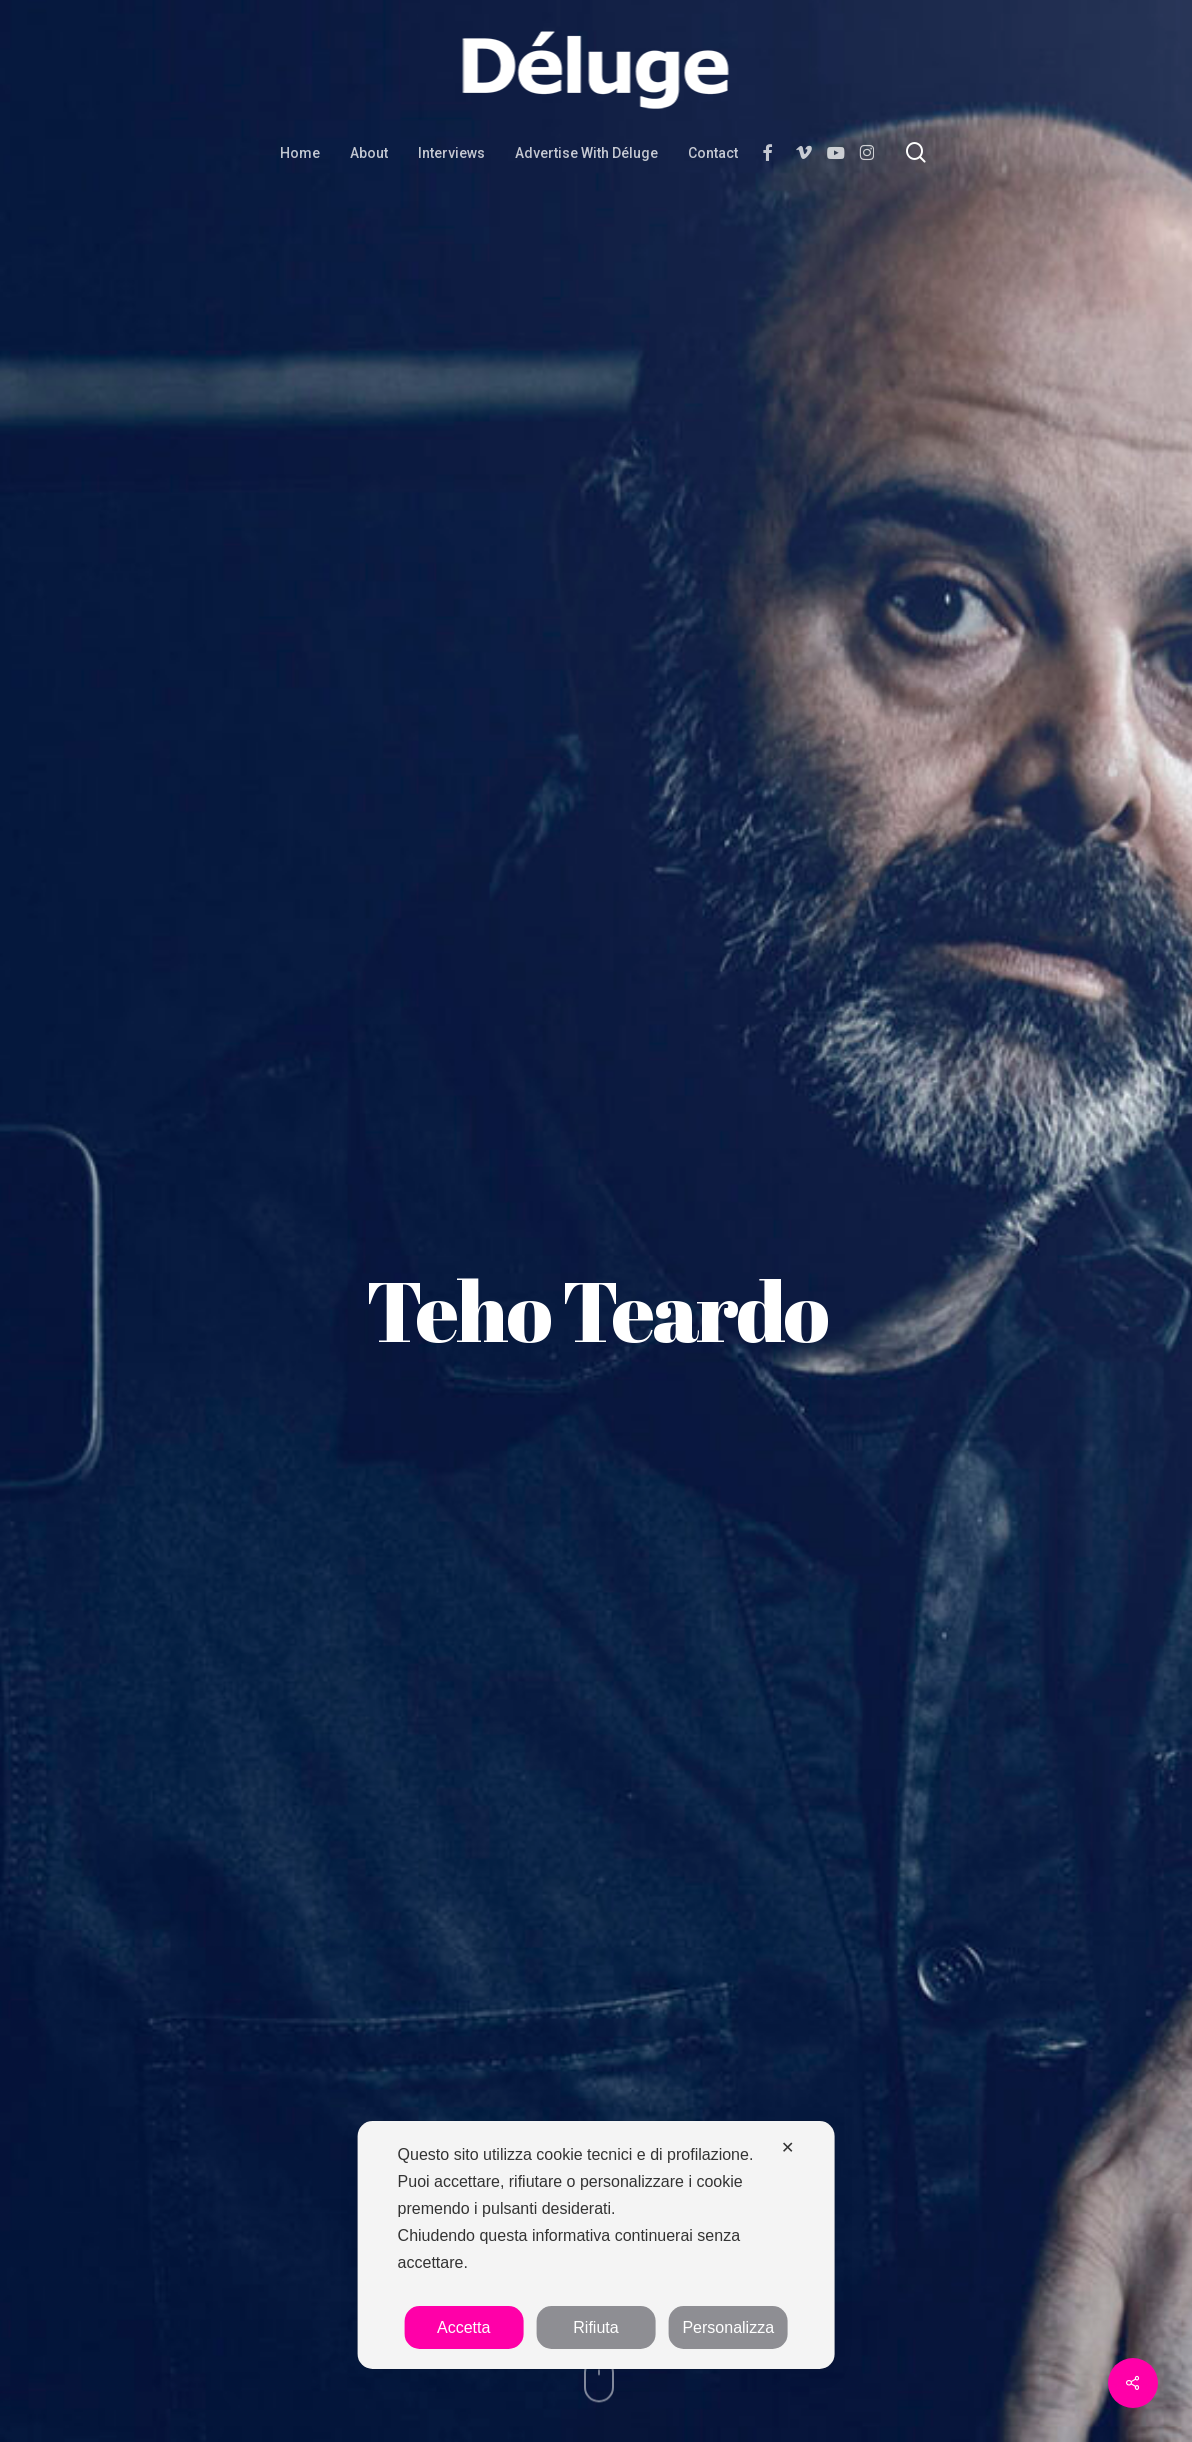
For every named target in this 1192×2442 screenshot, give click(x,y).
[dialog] (596, 2245)
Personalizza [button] (728, 2327)
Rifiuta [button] (595, 2327)
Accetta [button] (463, 2327)
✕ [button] (787, 2147)
